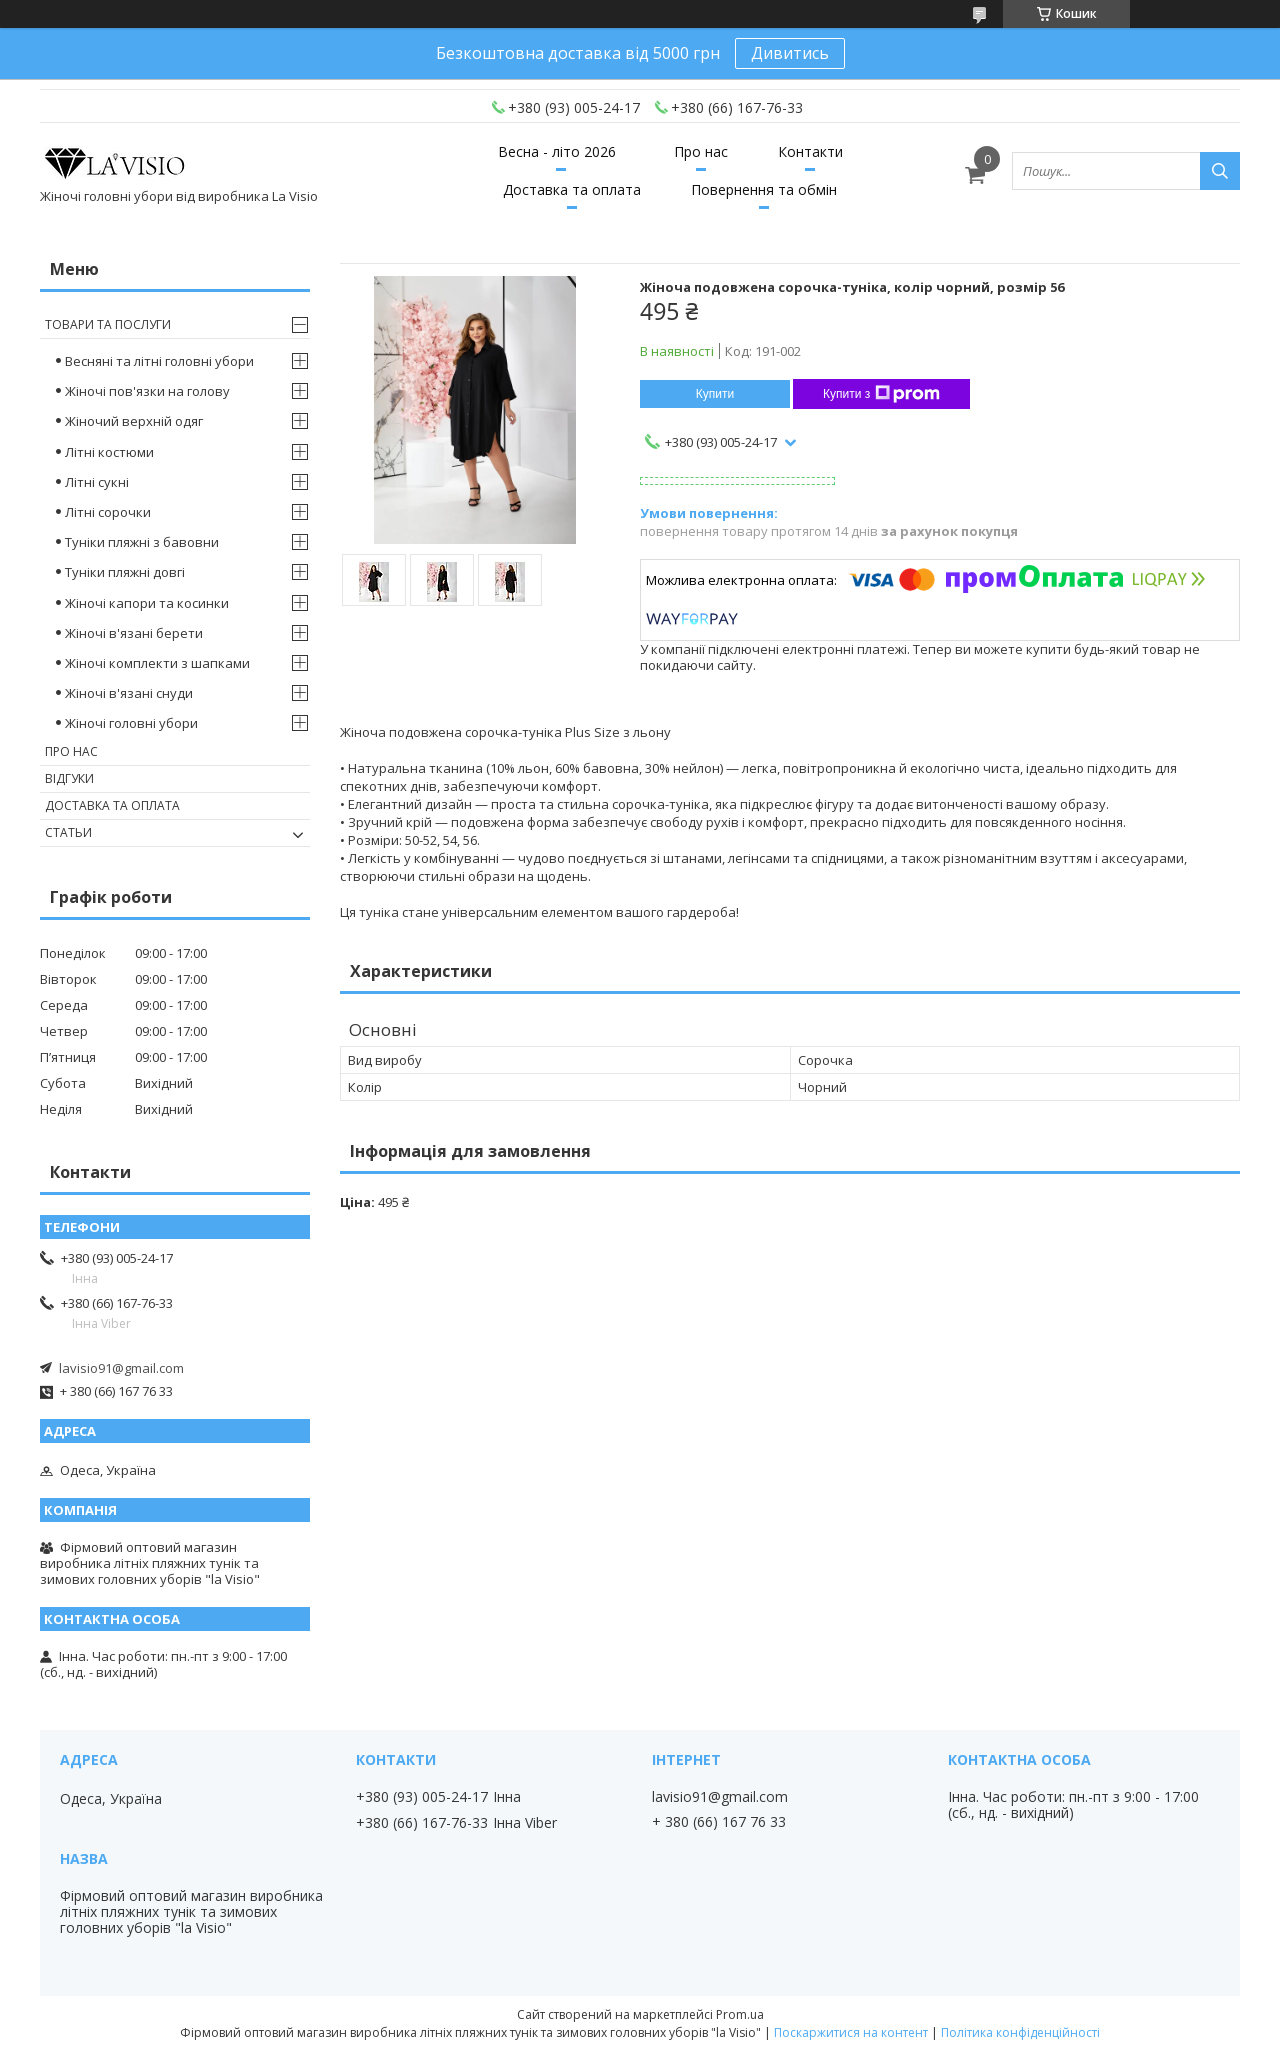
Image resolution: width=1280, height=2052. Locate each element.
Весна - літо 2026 (557, 151)
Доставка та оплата (572, 189)
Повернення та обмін (764, 189)
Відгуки (69, 778)
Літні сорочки (108, 512)
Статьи (68, 832)
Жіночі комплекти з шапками (157, 663)
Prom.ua (740, 2014)
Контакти (810, 151)
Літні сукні (97, 482)
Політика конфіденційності (1020, 2032)
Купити (715, 394)
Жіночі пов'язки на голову (147, 391)
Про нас (701, 151)
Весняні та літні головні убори (159, 361)
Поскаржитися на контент (851, 2032)
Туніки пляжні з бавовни (142, 542)
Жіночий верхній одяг (134, 421)
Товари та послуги (108, 324)
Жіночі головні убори (131, 723)
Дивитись (790, 53)
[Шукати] (1220, 171)
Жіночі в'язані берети (134, 633)
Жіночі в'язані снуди (129, 693)
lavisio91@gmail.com (121, 1368)
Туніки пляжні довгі (125, 572)
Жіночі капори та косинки (147, 603)
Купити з (881, 394)
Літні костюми (109, 452)
